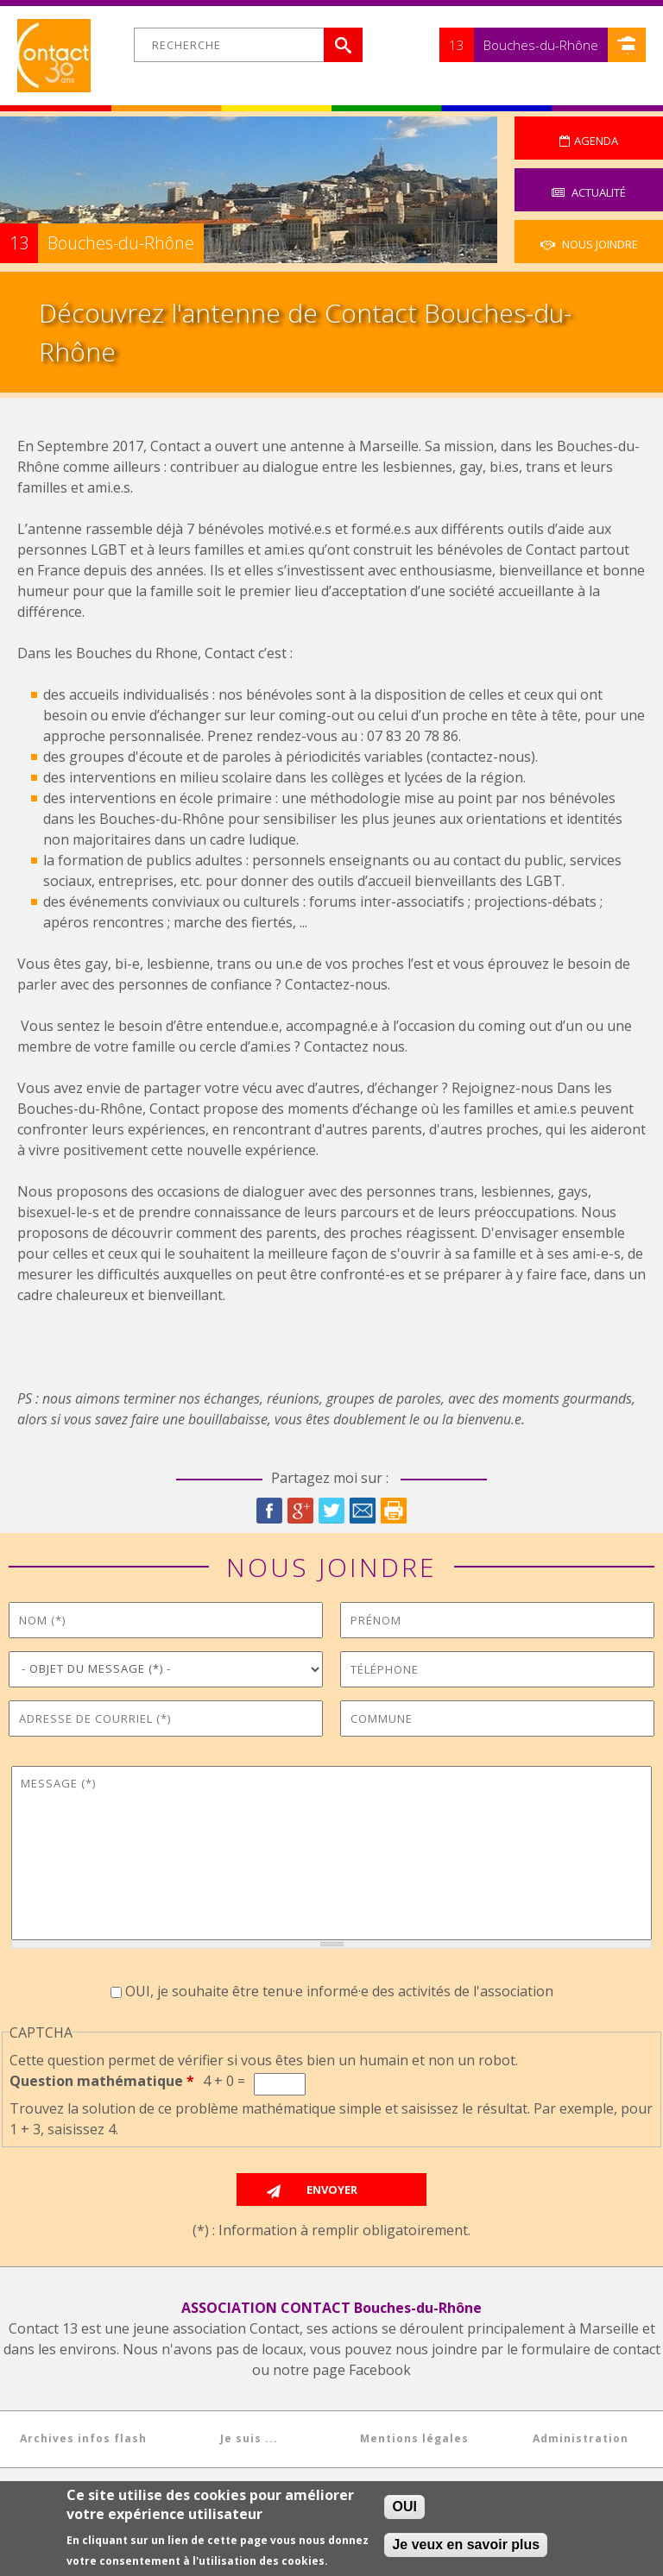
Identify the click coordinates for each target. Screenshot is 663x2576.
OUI (404, 2506)
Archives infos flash (83, 2438)
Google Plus (300, 1510)
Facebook (269, 1510)
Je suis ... (249, 2438)
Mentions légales (414, 2438)
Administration (580, 2438)
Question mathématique (101, 2080)
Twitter (331, 1510)
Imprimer (393, 1510)
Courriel (362, 1510)
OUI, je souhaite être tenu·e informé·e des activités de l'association (339, 1991)
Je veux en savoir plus (466, 2544)
